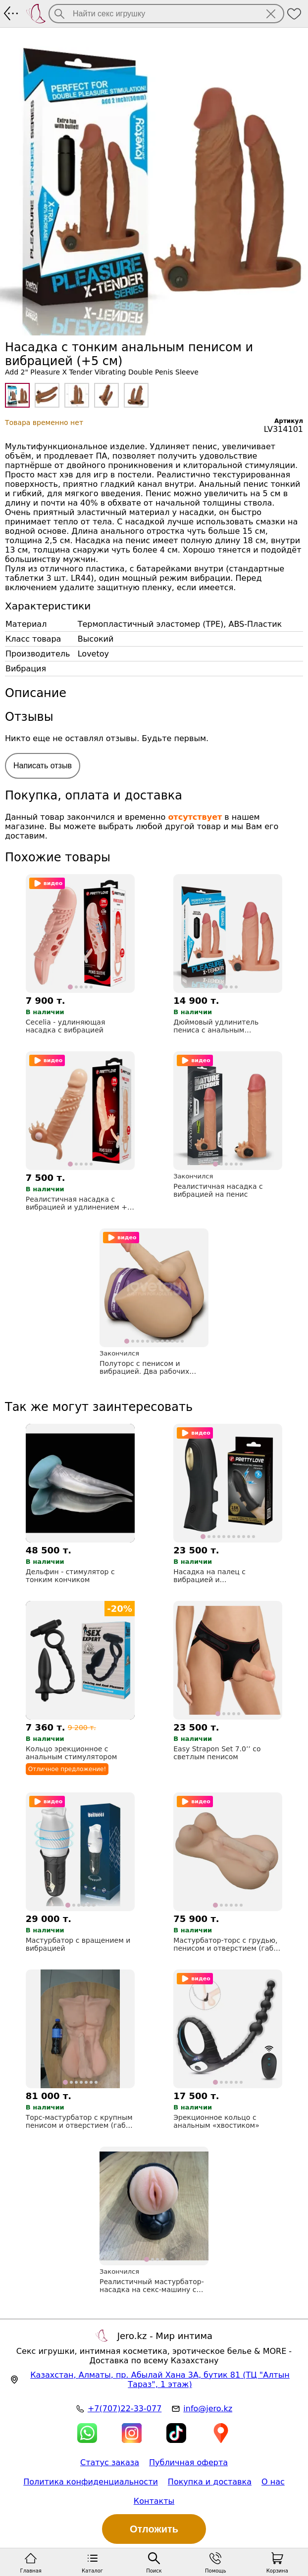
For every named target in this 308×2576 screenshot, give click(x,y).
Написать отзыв (42, 765)
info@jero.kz (207, 2408)
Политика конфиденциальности (90, 2481)
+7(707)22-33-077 (124, 2408)
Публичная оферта (188, 2462)
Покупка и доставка (210, 2481)
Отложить (154, 2529)
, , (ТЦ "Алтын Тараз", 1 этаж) (160, 2379)
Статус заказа (109, 2462)
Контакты (154, 2501)
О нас (273, 2481)
